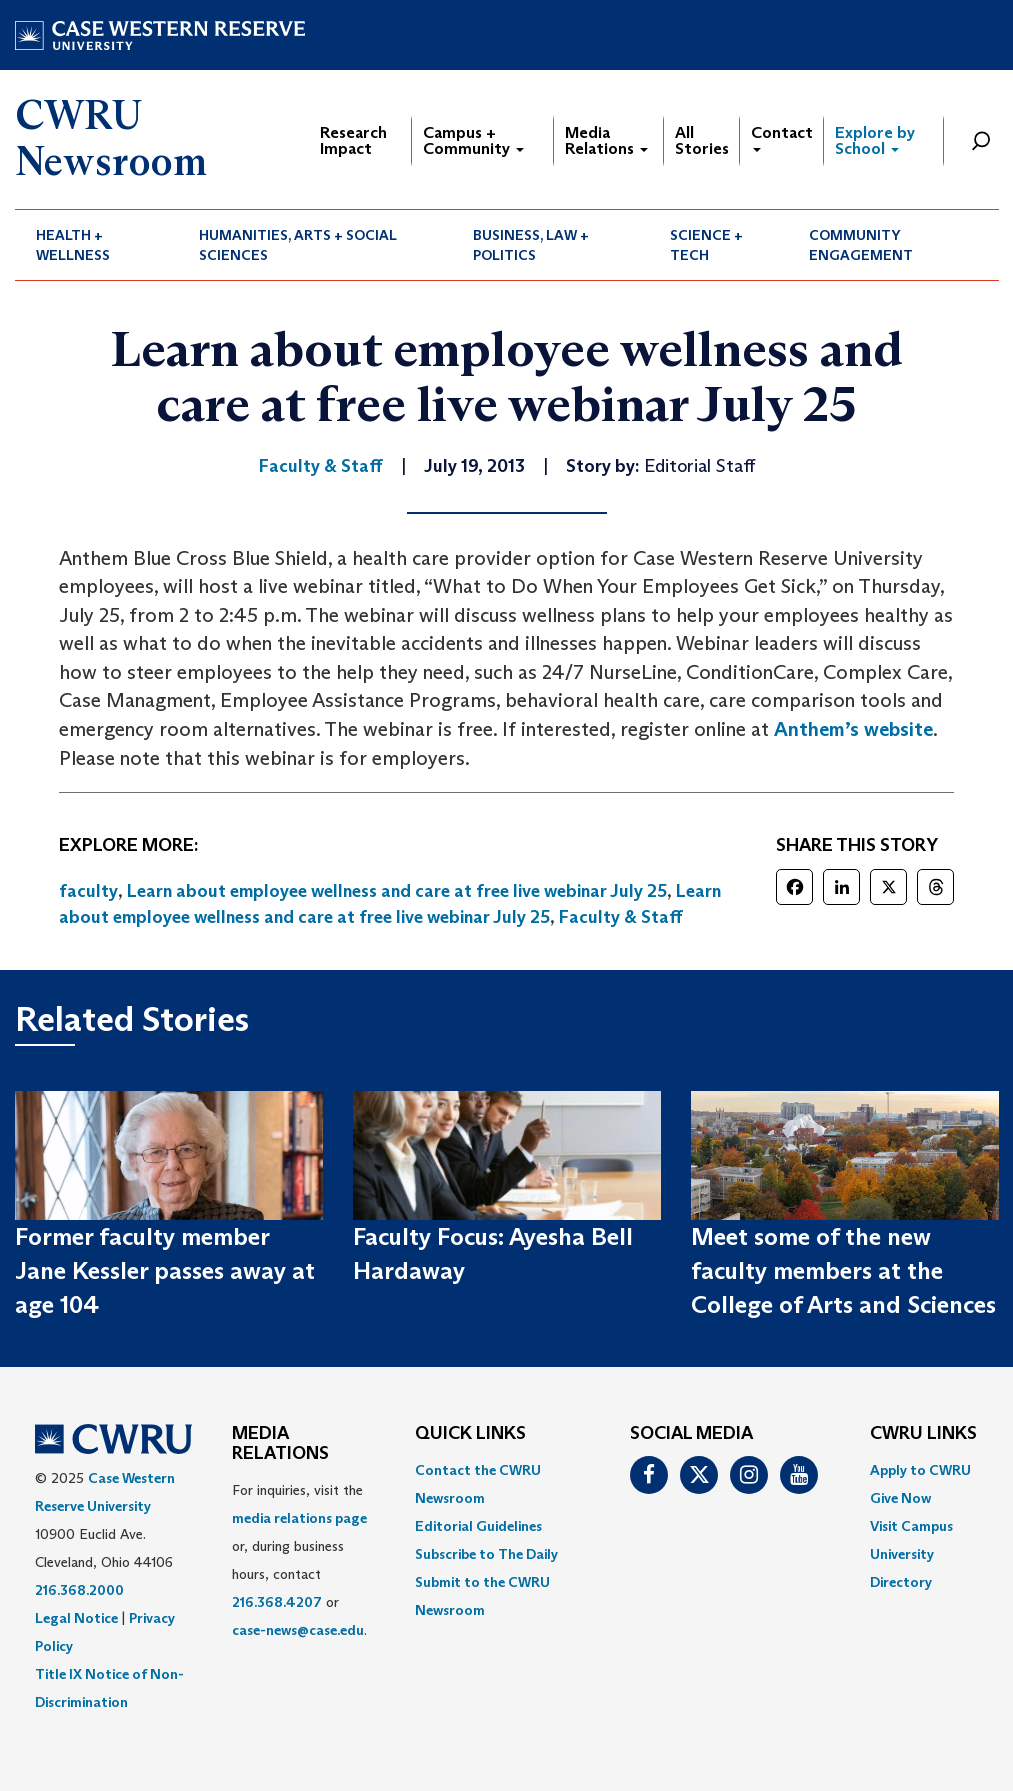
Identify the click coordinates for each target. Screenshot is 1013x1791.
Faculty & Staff (621, 917)
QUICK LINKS (470, 1434)
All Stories (702, 140)
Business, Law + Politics (531, 245)
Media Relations (606, 140)
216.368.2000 (79, 1590)
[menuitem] (97, 245)
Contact (782, 137)
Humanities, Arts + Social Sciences (298, 245)
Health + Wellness (73, 245)
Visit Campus (911, 1526)
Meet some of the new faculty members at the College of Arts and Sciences (843, 1271)
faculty (88, 891)
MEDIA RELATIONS (280, 1444)
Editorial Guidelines (478, 1526)
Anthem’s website (853, 729)
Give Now (900, 1498)
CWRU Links (923, 1434)
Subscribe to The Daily (486, 1554)
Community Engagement (861, 245)
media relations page (299, 1518)
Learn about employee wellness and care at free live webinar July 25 (397, 891)
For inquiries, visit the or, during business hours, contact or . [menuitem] (299, 1560)
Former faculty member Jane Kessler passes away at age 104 (165, 1271)
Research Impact (353, 140)
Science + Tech (706, 245)
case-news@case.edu (298, 1630)
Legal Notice (76, 1618)
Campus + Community (473, 140)
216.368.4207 (277, 1602)
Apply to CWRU (920, 1470)
